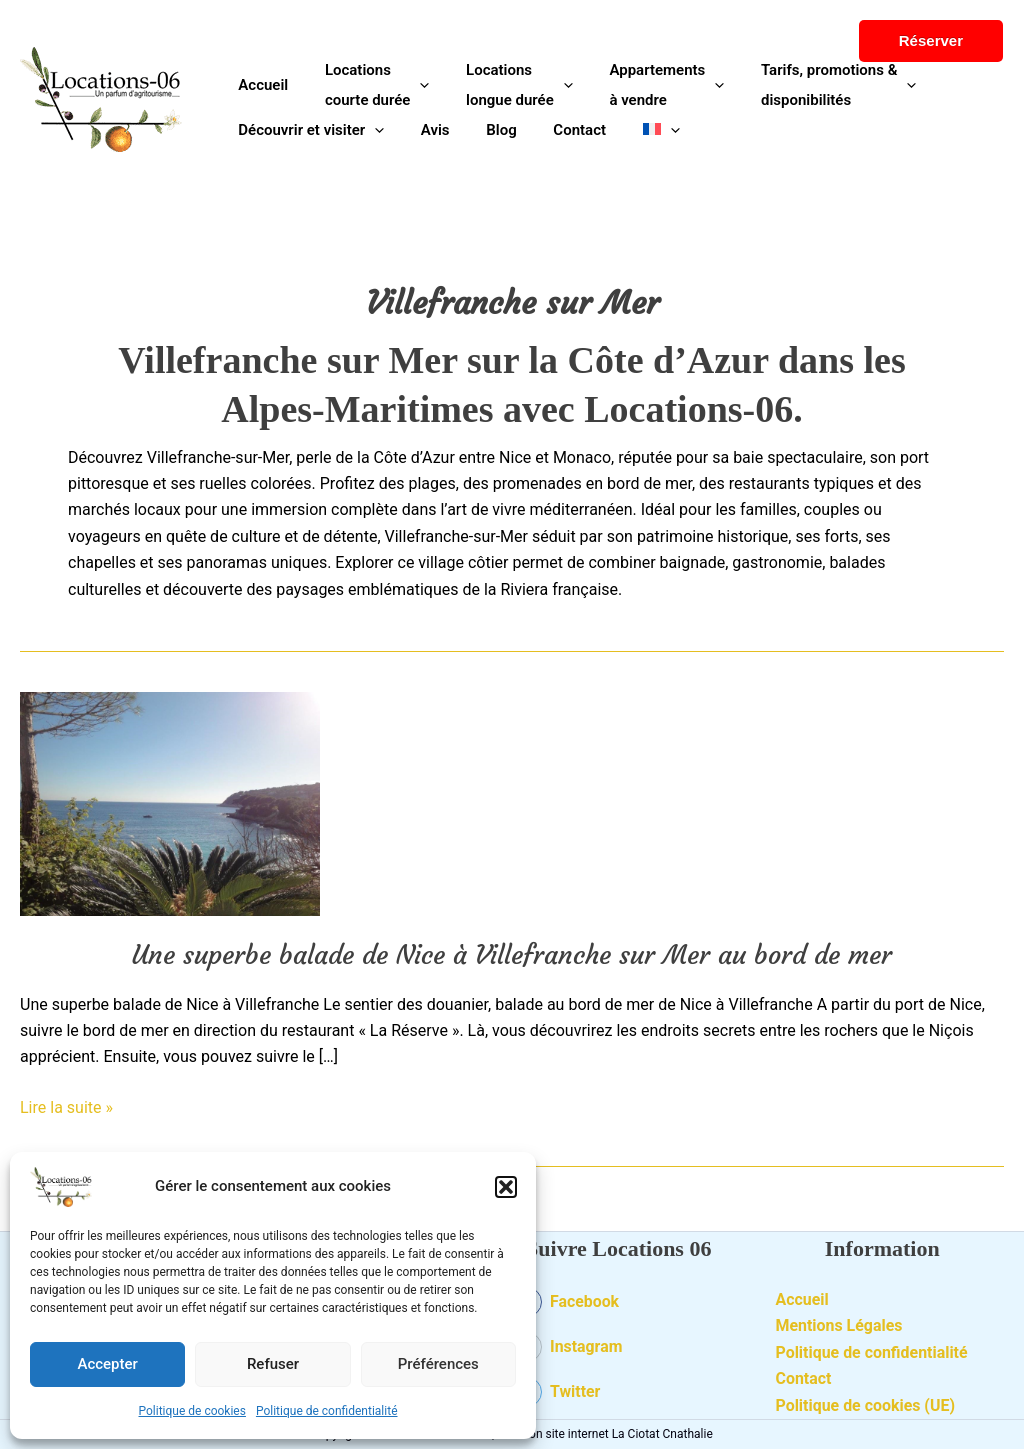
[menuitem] (631, 130)
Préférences (438, 1364)
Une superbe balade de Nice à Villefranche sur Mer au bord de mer (512, 955)
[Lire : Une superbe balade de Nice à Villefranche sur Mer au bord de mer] (170, 802)
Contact (804, 1378)
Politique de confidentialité (327, 1411)
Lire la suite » (66, 1106)
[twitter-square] (619, 1392)
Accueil (803, 1299)
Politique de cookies (192, 1411)
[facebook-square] (619, 1307)
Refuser (273, 1364)
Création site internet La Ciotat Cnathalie (605, 1434)
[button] (506, 1187)
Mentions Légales (840, 1325)
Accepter (107, 1364)
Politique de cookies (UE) (866, 1405)
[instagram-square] (619, 1352)
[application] (409, 85)
